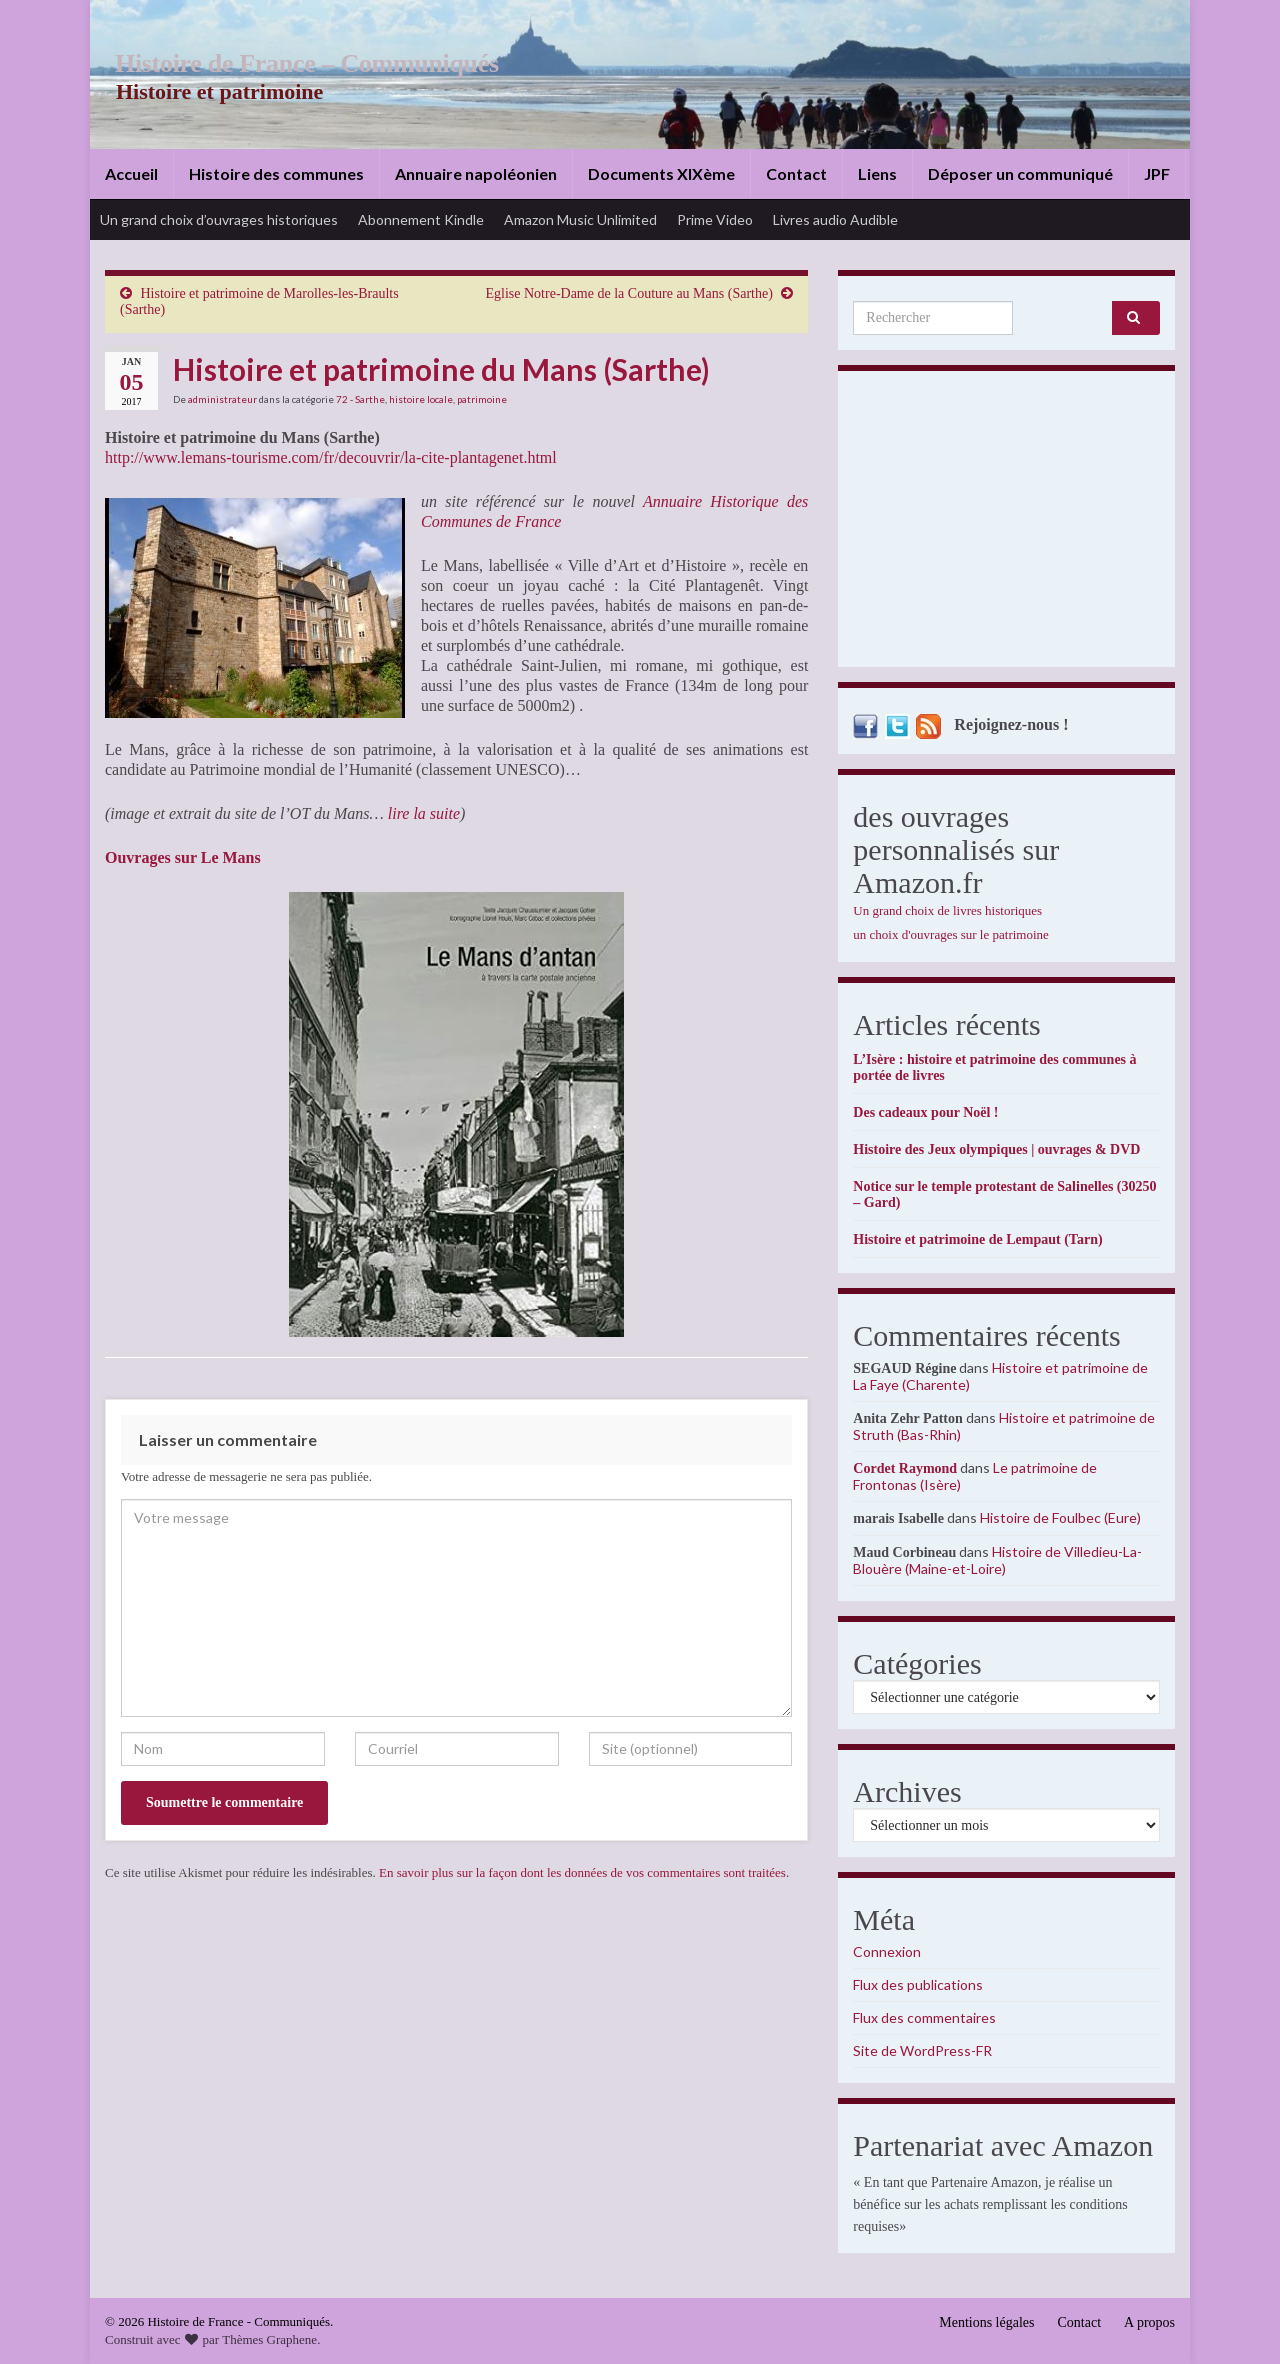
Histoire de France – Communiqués (296, 63)
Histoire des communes (276, 173)
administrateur (222, 399)
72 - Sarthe (360, 399)
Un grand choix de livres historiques (947, 910)
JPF (1157, 173)
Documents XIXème (661, 173)
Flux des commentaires (924, 2017)
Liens (877, 173)
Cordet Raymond (905, 1468)
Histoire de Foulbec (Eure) (1060, 1517)
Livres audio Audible (835, 219)
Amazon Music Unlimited (580, 219)
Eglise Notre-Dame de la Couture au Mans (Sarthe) (629, 293)
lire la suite (424, 813)
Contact (796, 173)
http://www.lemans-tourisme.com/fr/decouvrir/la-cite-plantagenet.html (331, 457)
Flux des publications (918, 1984)
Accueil (131, 173)
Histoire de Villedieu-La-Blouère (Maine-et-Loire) (997, 1560)
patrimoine (482, 399)
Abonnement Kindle (421, 219)
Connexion (887, 1951)
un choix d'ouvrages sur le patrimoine (951, 934)
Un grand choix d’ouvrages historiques (219, 219)
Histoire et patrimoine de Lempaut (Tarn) (977, 1239)
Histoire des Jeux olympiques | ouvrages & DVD (996, 1149)
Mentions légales (986, 2322)
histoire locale (421, 399)
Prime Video (715, 219)
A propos (1149, 2322)
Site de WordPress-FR (922, 2050)
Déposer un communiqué (1020, 173)
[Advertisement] (1006, 524)
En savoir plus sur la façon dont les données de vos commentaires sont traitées (582, 1872)
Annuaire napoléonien (476, 173)
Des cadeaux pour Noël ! (925, 1112)
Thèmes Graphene (269, 2339)
